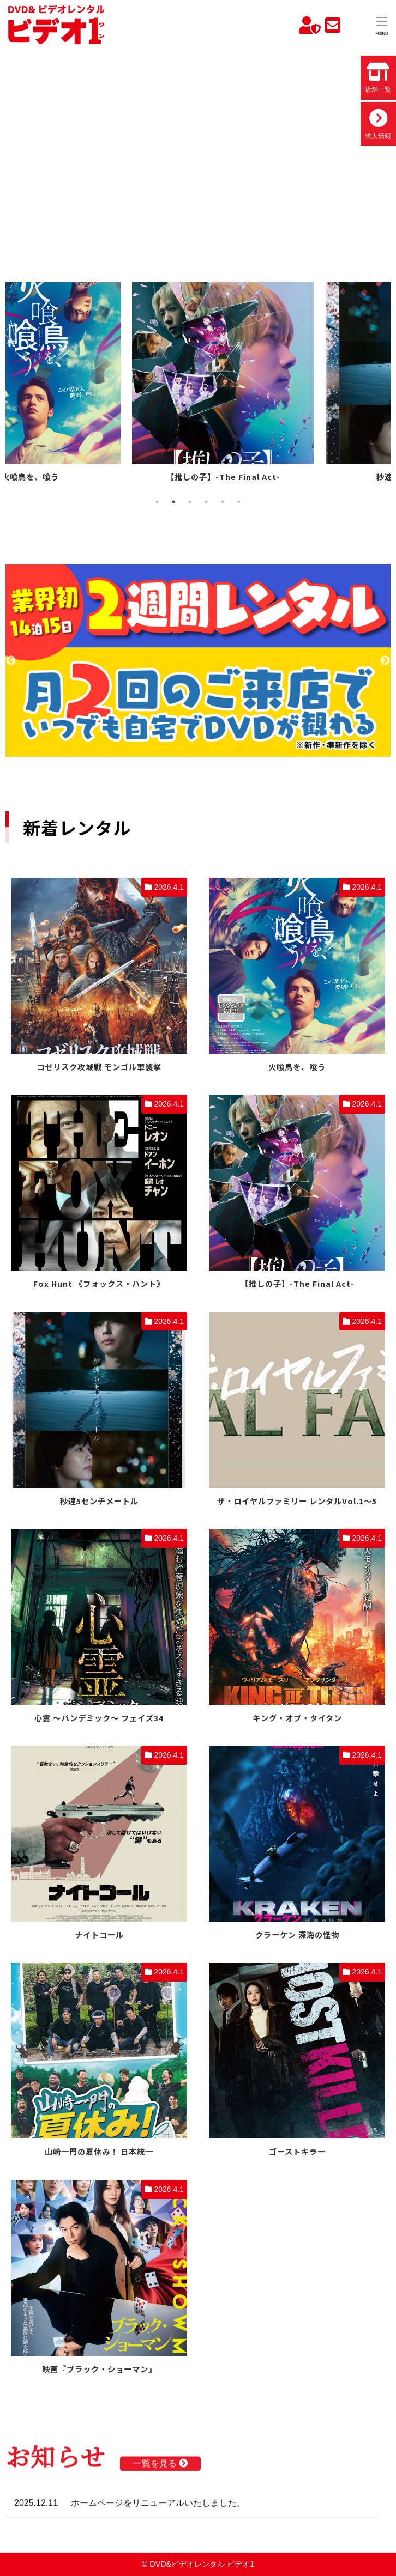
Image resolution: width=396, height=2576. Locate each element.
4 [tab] (206, 501)
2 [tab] (173, 501)
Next (385, 660)
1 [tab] (157, 501)
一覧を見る (160, 2467)
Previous (10, 660)
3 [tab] (189, 501)
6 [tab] (238, 501)
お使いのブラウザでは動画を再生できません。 (198, 148)
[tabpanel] (101, 384)
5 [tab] (222, 501)
